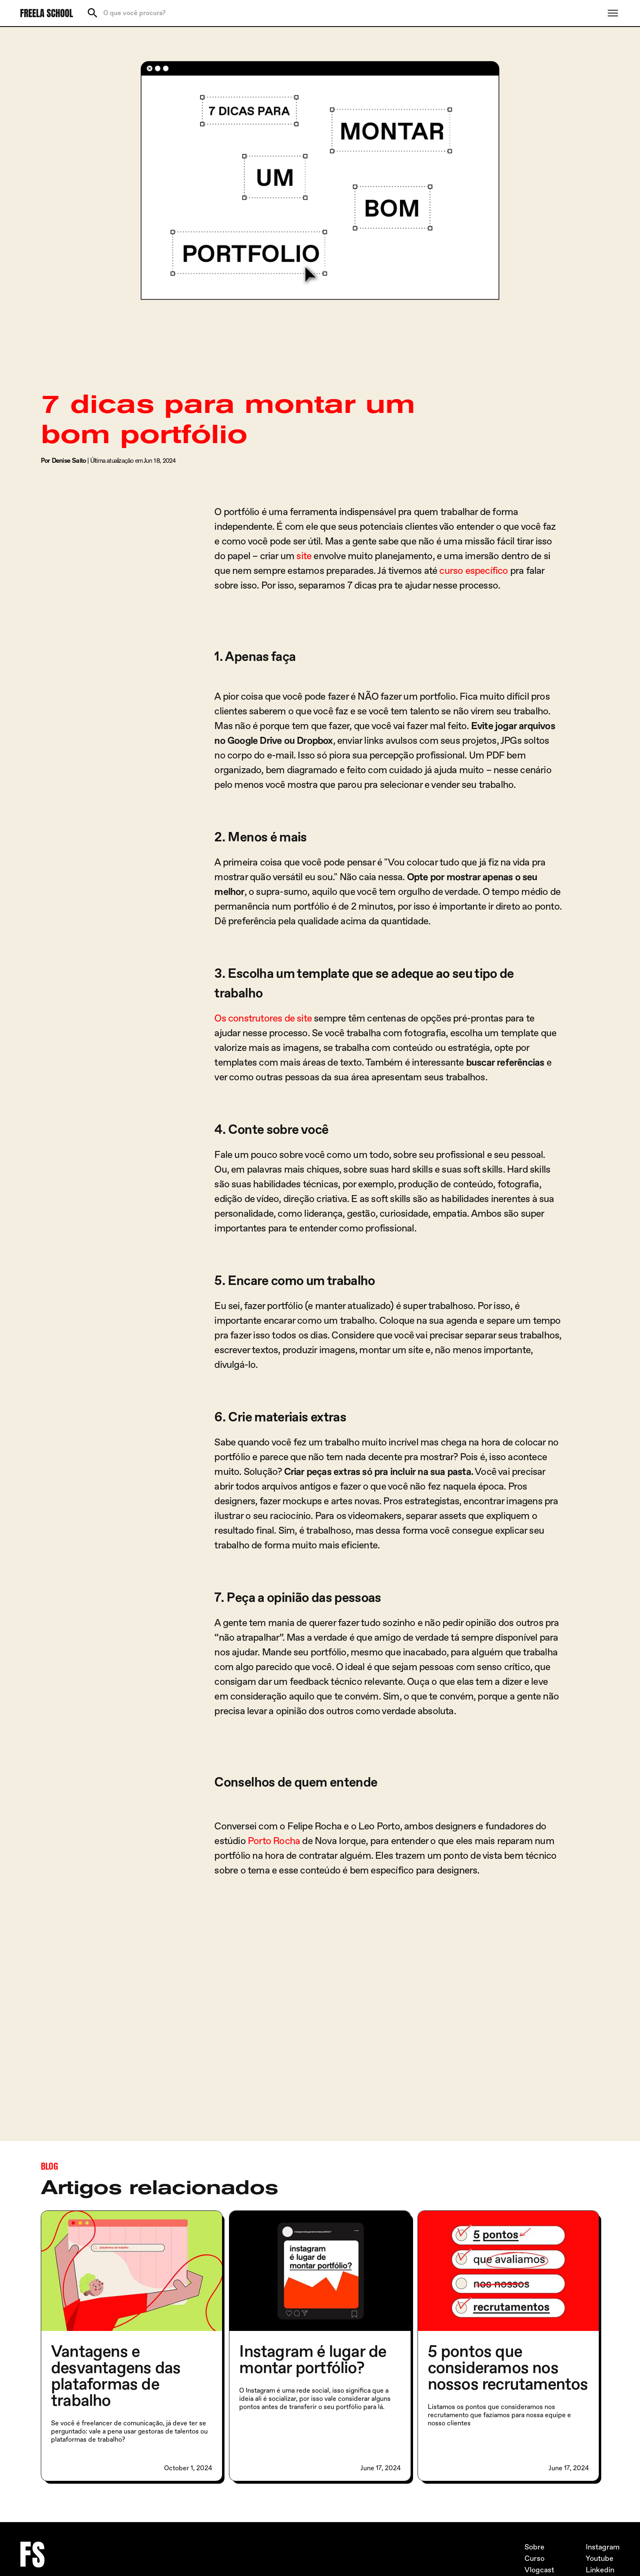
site (303, 556)
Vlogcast (539, 2570)
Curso (534, 2558)
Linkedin (600, 2570)
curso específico (473, 571)
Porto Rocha (274, 1841)
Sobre (534, 2547)
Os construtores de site (263, 1018)
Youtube (599, 2558)
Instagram (603, 2547)
